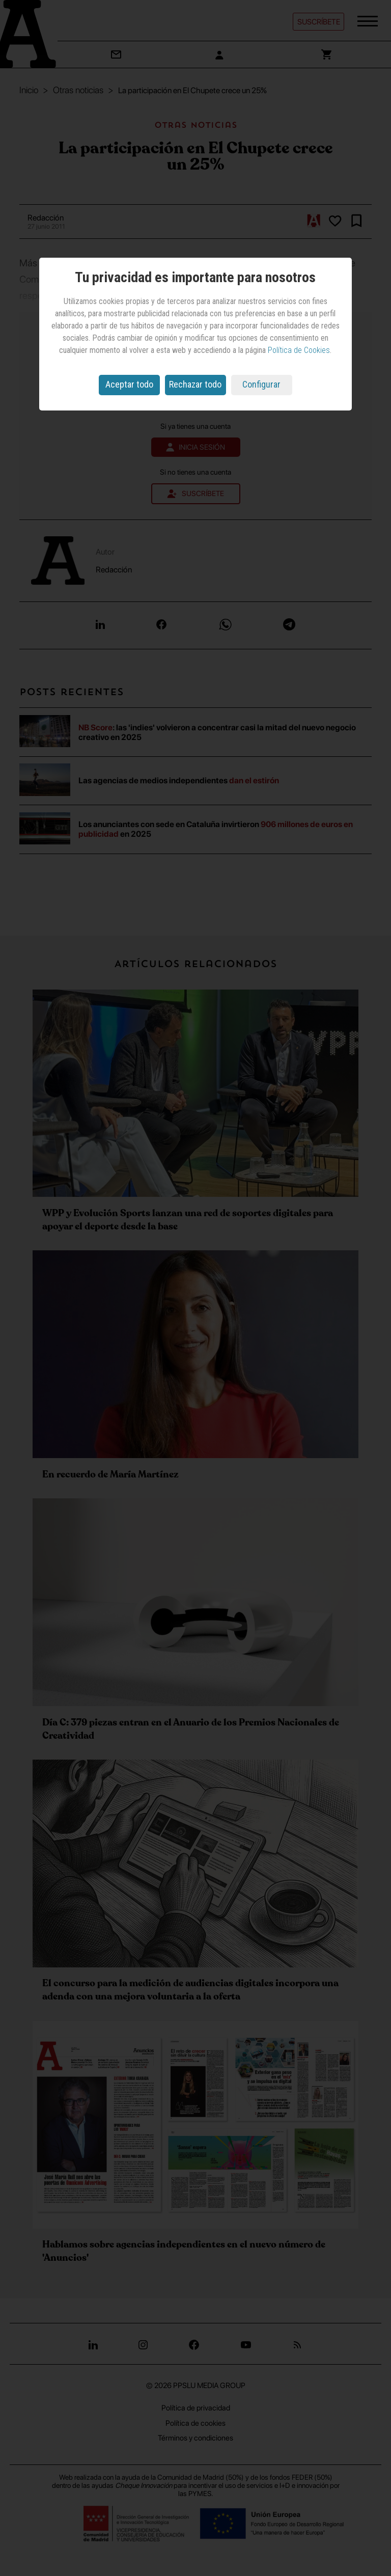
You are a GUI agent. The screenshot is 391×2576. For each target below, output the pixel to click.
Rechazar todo (195, 384)
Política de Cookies (299, 350)
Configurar (261, 384)
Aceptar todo (129, 384)
